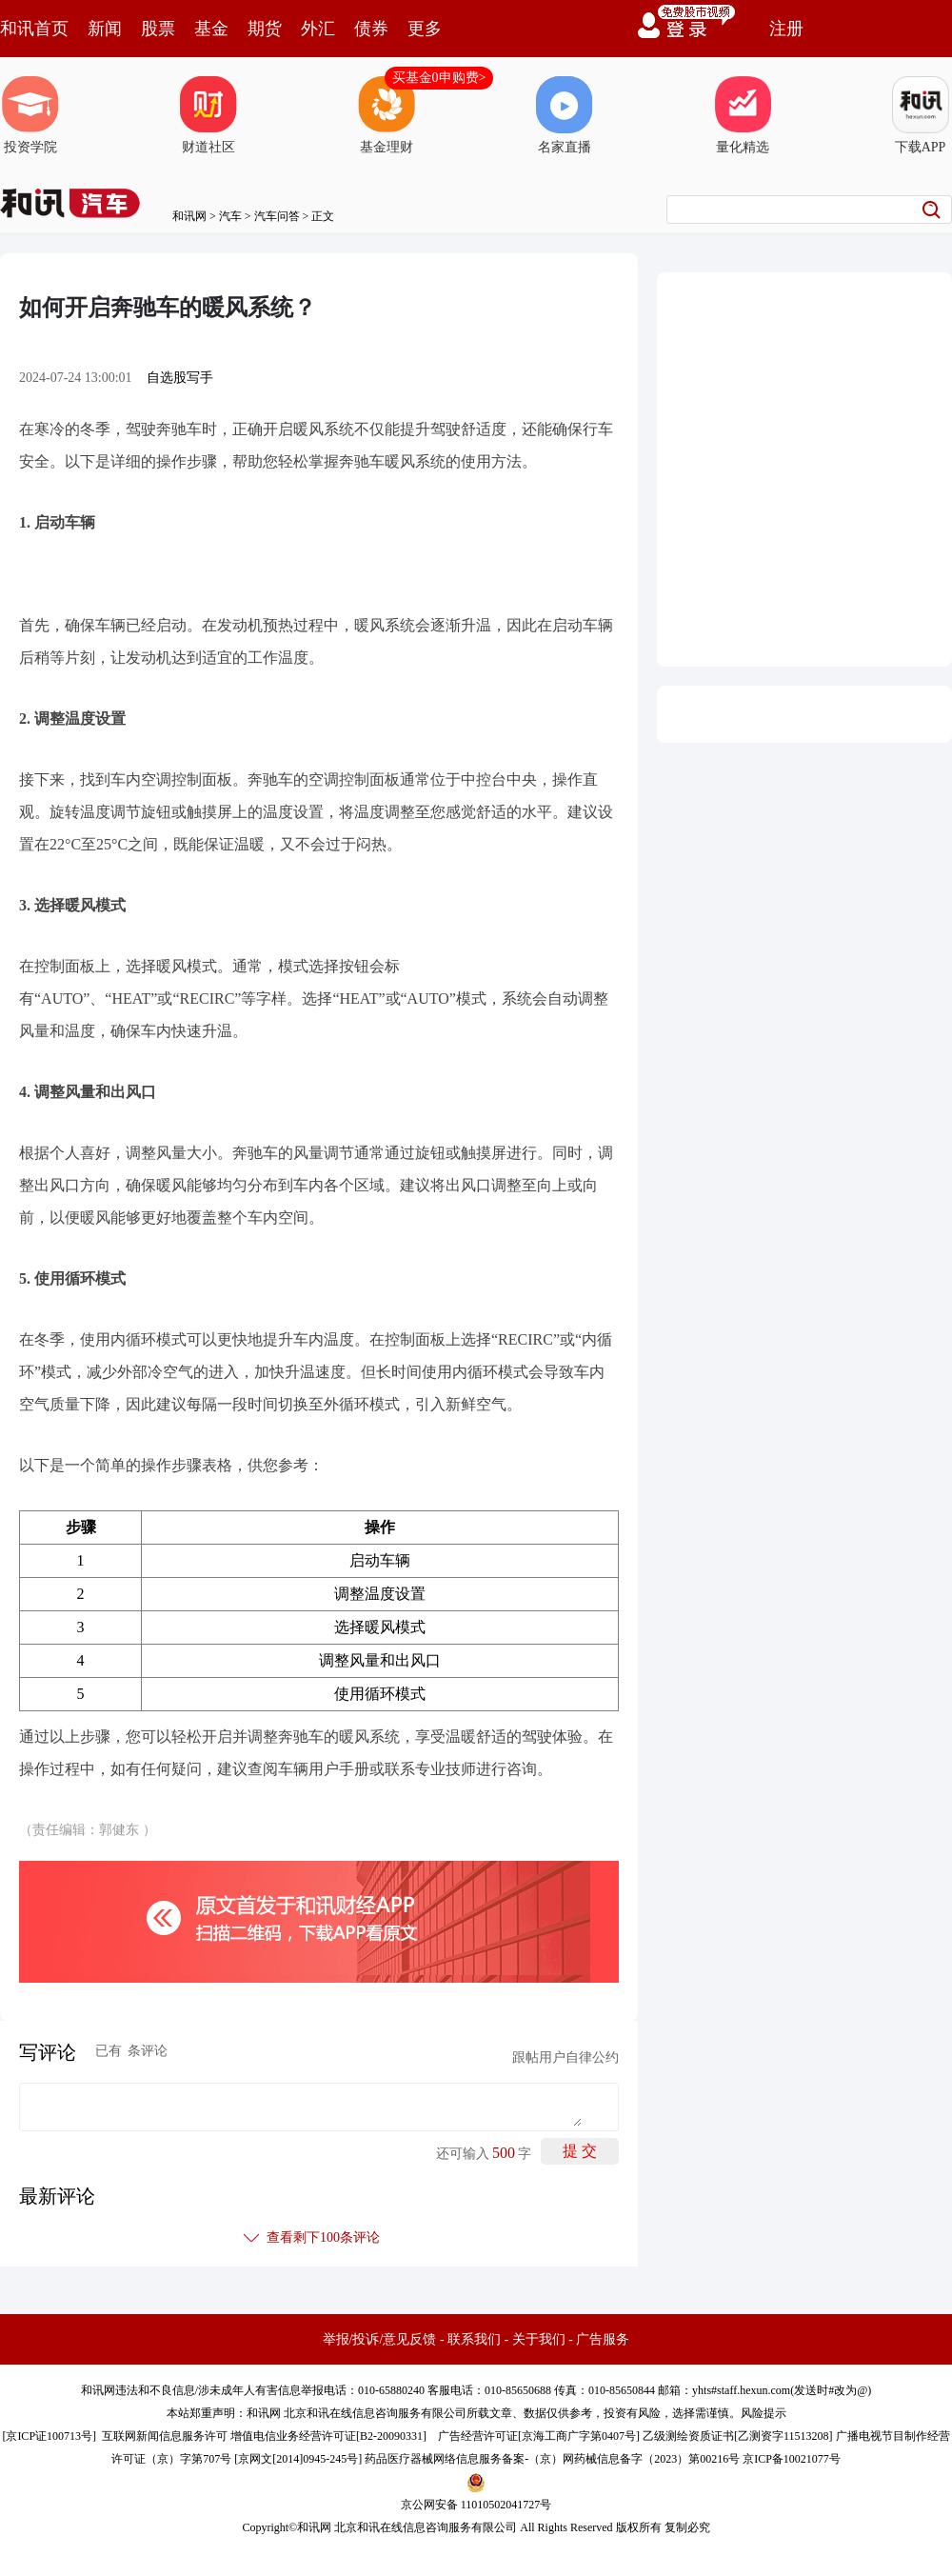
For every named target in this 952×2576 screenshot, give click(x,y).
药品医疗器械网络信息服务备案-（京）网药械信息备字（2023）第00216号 (552, 2459)
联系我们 (474, 2339)
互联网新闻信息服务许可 (165, 2436)
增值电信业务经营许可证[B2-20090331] (328, 2436)
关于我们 (538, 2339)
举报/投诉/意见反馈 (380, 2339)
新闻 (105, 28)
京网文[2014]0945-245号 (298, 2459)
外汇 (318, 28)
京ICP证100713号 (49, 2436)
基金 (211, 28)
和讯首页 (34, 28)
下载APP (920, 115)
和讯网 (189, 216)
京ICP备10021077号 (792, 2459)
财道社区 (208, 115)
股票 (158, 28)
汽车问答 (277, 216)
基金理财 (386, 115)
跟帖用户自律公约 (565, 2057)
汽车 (230, 216)
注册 (786, 28)
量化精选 (742, 115)
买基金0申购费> (439, 77)
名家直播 (564, 115)
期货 (265, 28)
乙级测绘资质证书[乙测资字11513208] (738, 2436)
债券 (371, 28)
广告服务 (602, 2339)
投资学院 (30, 115)
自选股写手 (180, 377)
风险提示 (763, 2413)
